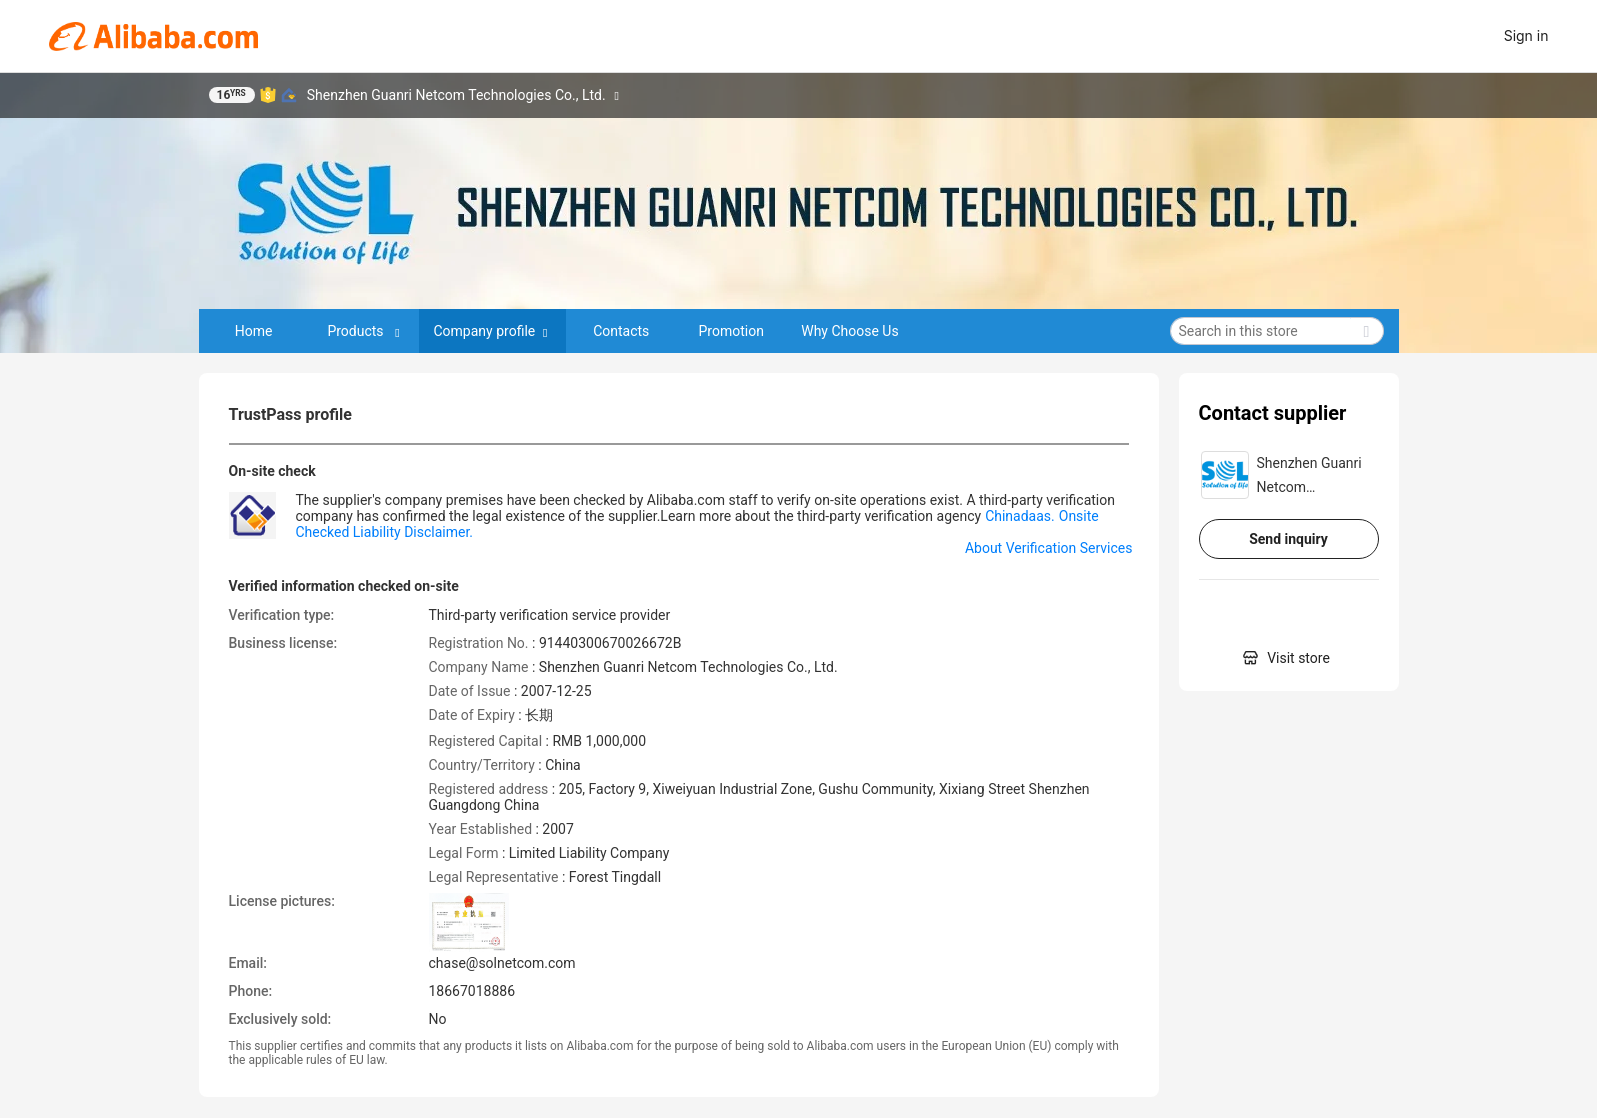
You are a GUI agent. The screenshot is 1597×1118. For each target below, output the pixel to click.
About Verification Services (1049, 548)
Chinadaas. (1020, 516)
